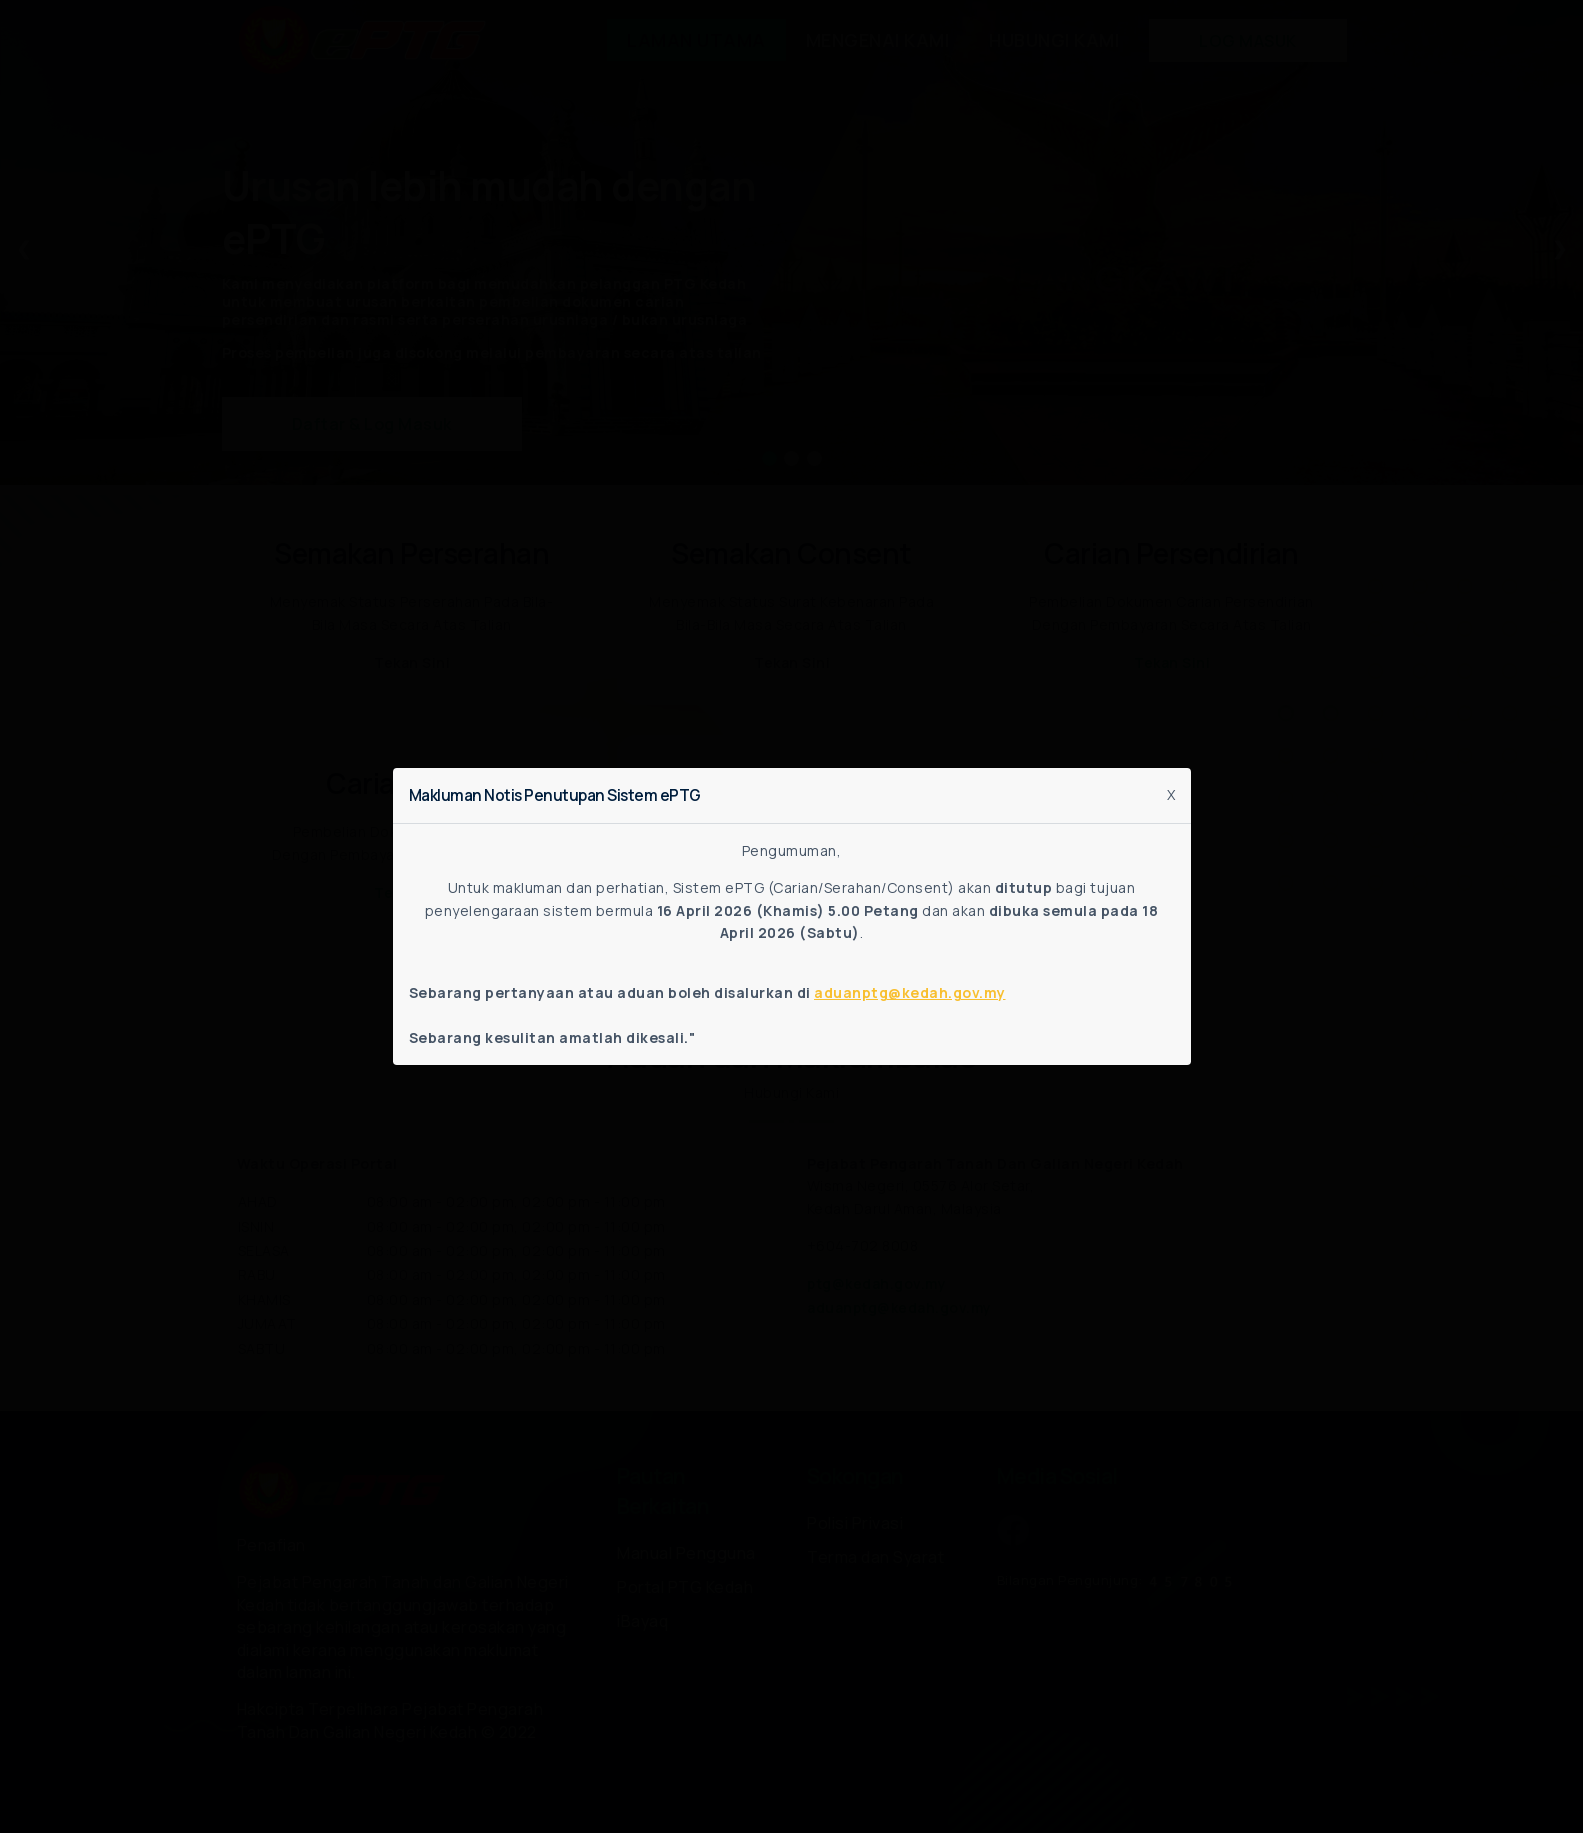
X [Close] (1171, 794)
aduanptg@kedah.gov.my (910, 992)
